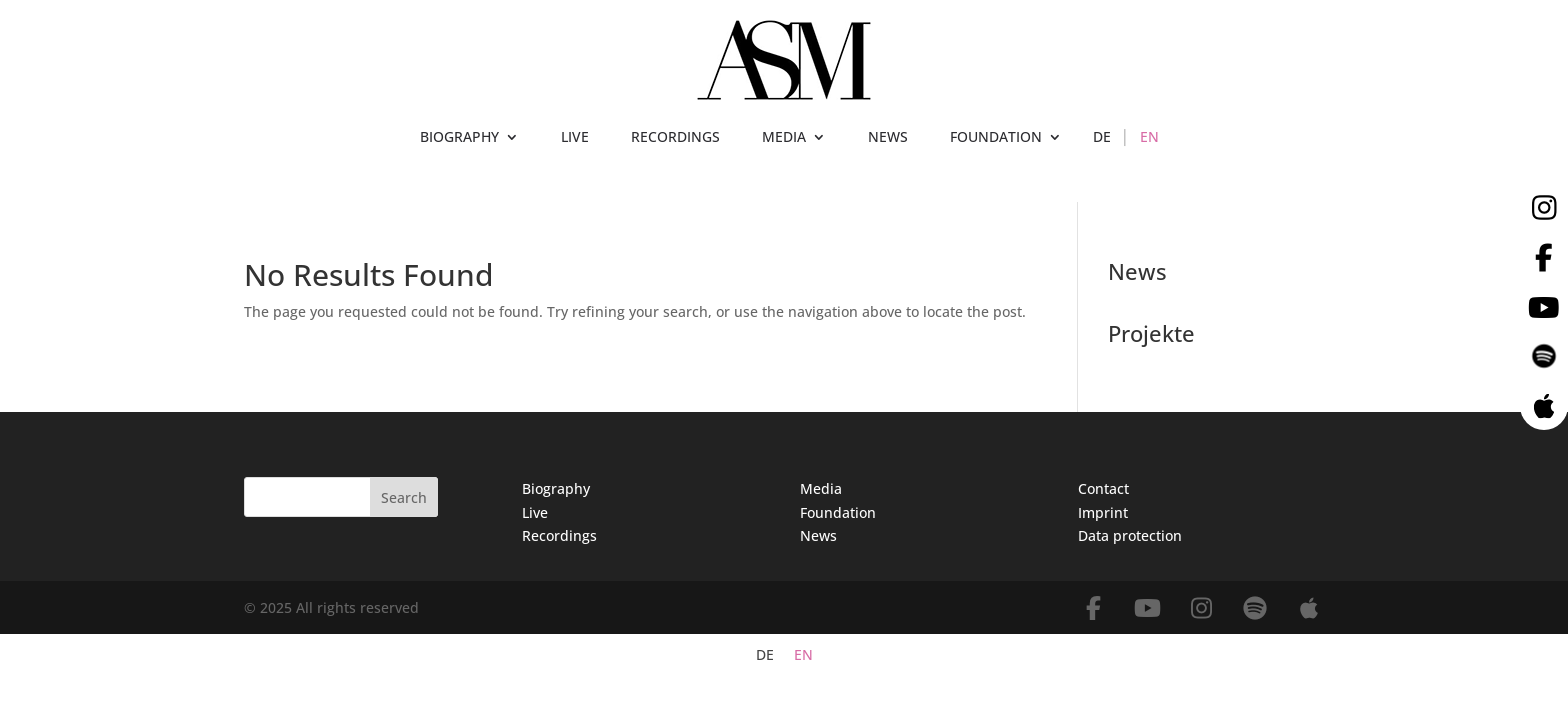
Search (404, 497)
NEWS (888, 138)
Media (821, 488)
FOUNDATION (996, 138)
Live (535, 512)
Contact (1103, 488)
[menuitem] (1102, 141)
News (818, 535)
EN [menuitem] (803, 655)
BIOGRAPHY (459, 138)
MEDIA (784, 138)
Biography (556, 488)
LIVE (575, 138)
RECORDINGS (675, 138)
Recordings (559, 535)
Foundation (838, 512)
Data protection (1130, 535)
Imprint (1103, 512)
